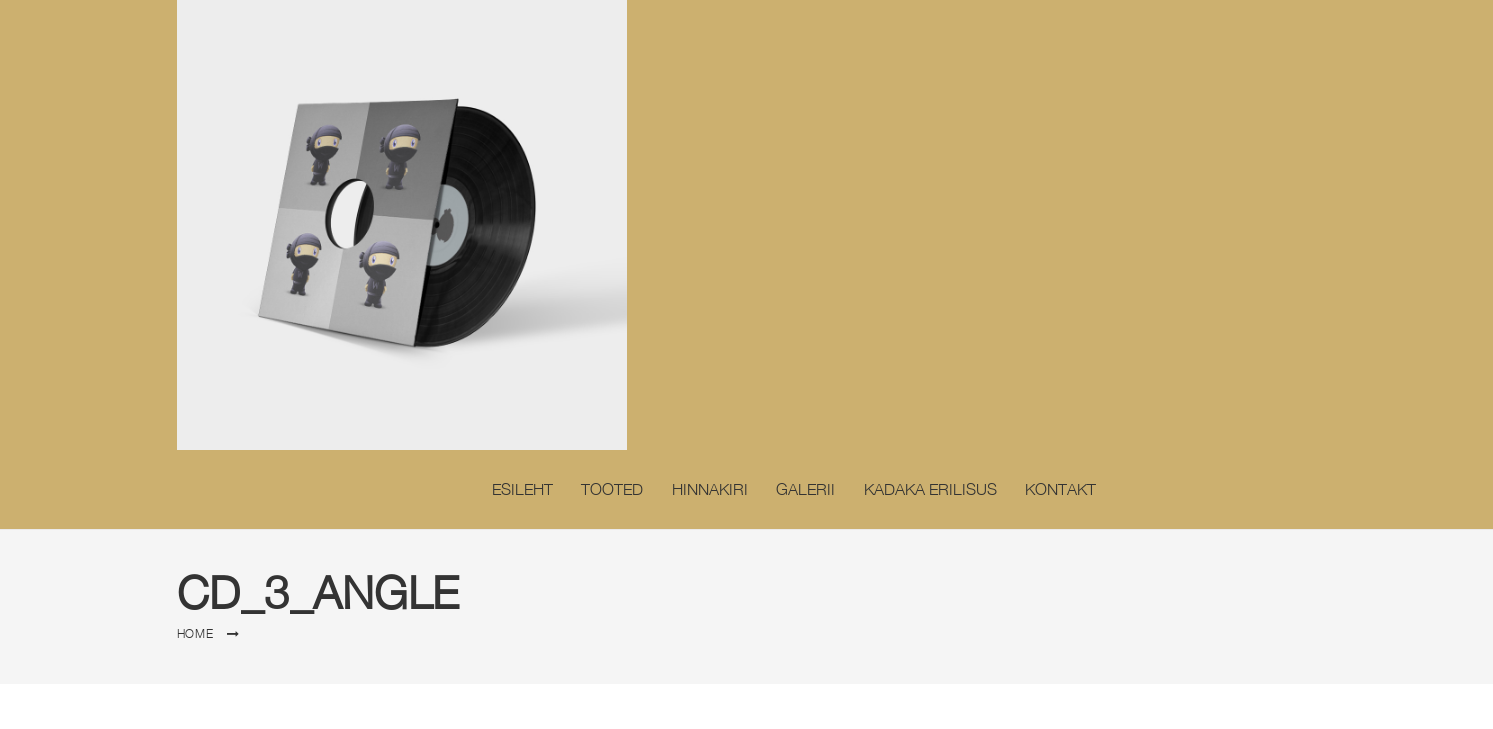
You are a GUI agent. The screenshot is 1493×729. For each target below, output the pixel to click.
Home (195, 633)
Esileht (522, 489)
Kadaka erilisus (930, 489)
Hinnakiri (710, 489)
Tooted (612, 489)
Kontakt (1060, 489)
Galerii (805, 489)
